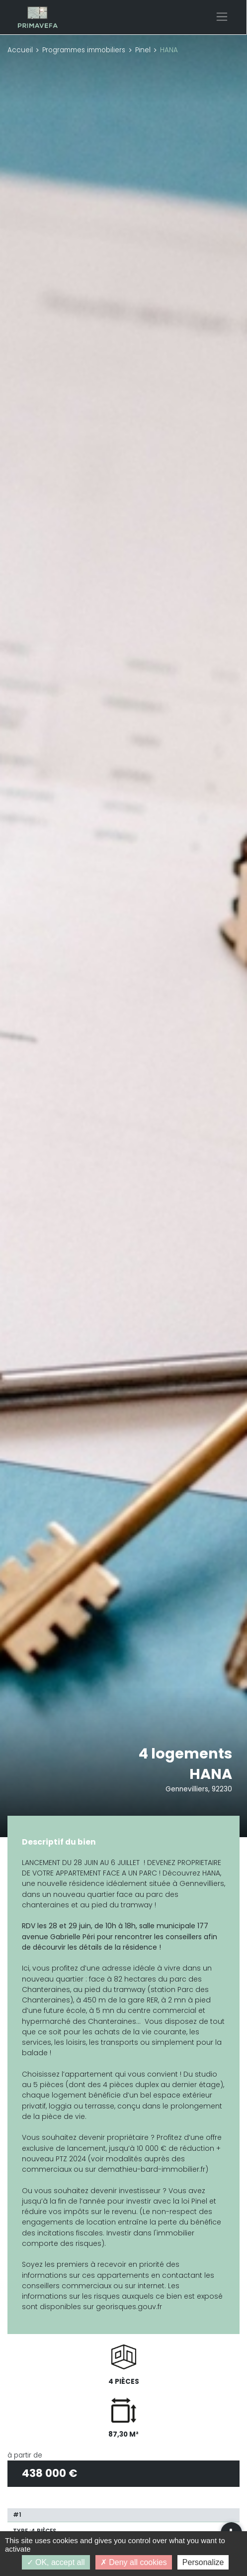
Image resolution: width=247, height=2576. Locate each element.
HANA (210, 1774)
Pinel (143, 50)
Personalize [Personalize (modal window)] (203, 2562)
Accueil (20, 50)
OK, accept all (56, 2562)
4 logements (185, 1753)
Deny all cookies (133, 2562)
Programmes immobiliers (83, 50)
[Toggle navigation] (222, 16)
